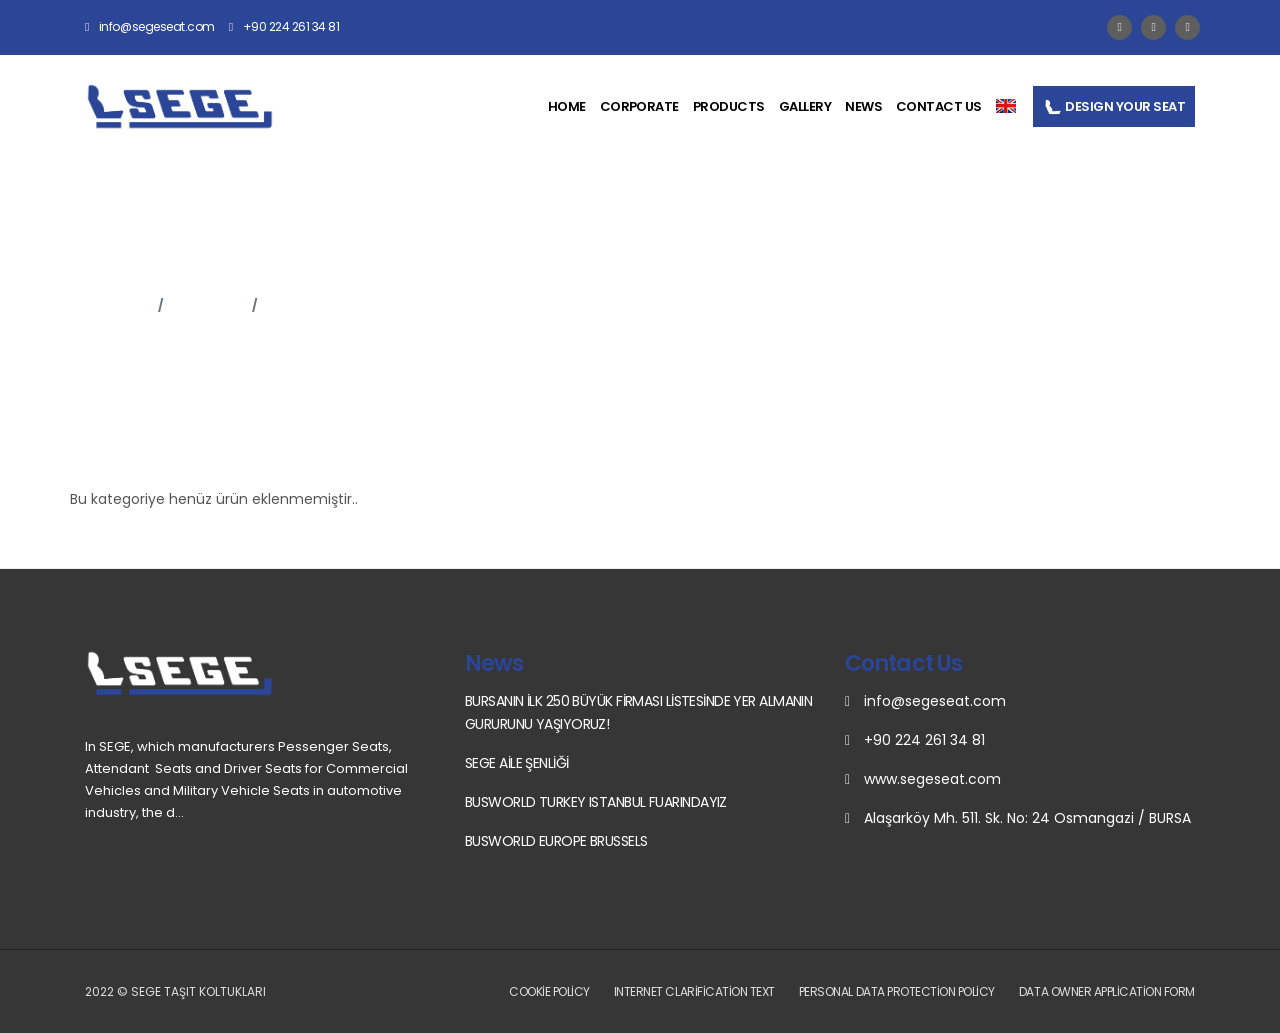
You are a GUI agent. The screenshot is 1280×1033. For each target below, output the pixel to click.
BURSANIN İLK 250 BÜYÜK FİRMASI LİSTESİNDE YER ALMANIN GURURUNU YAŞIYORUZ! (638, 712)
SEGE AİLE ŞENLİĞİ (516, 763)
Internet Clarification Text (694, 991)
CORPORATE (639, 106)
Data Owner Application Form (1107, 991)
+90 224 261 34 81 (284, 26)
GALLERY (805, 106)
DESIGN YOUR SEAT (1114, 107)
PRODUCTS (729, 106)
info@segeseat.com (150, 26)
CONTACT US (939, 106)
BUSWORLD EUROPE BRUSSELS (556, 841)
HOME (567, 106)
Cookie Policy (549, 991)
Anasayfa (117, 305)
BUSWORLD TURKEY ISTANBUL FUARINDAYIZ (596, 802)
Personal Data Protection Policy (897, 991)
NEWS (863, 106)
